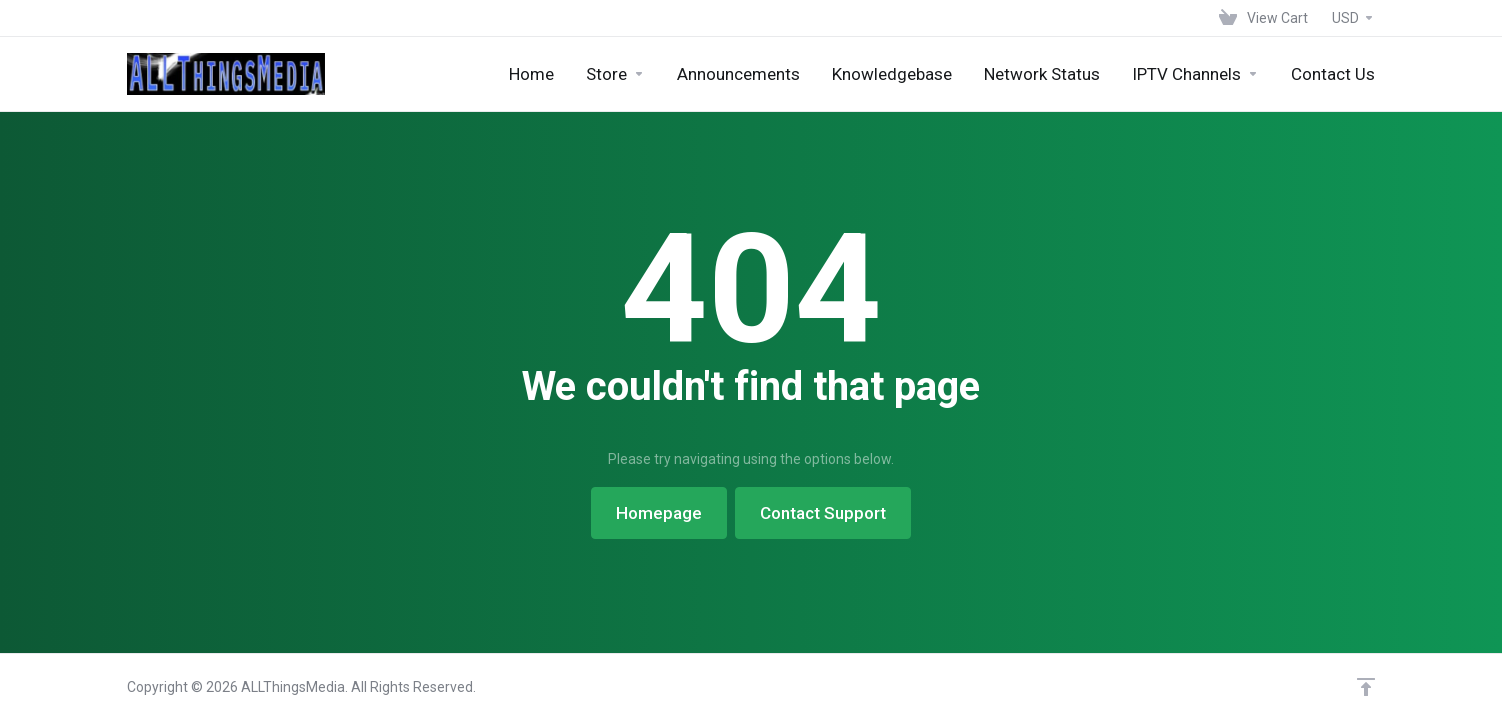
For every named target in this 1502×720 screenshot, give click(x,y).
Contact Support (823, 513)
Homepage (659, 513)
